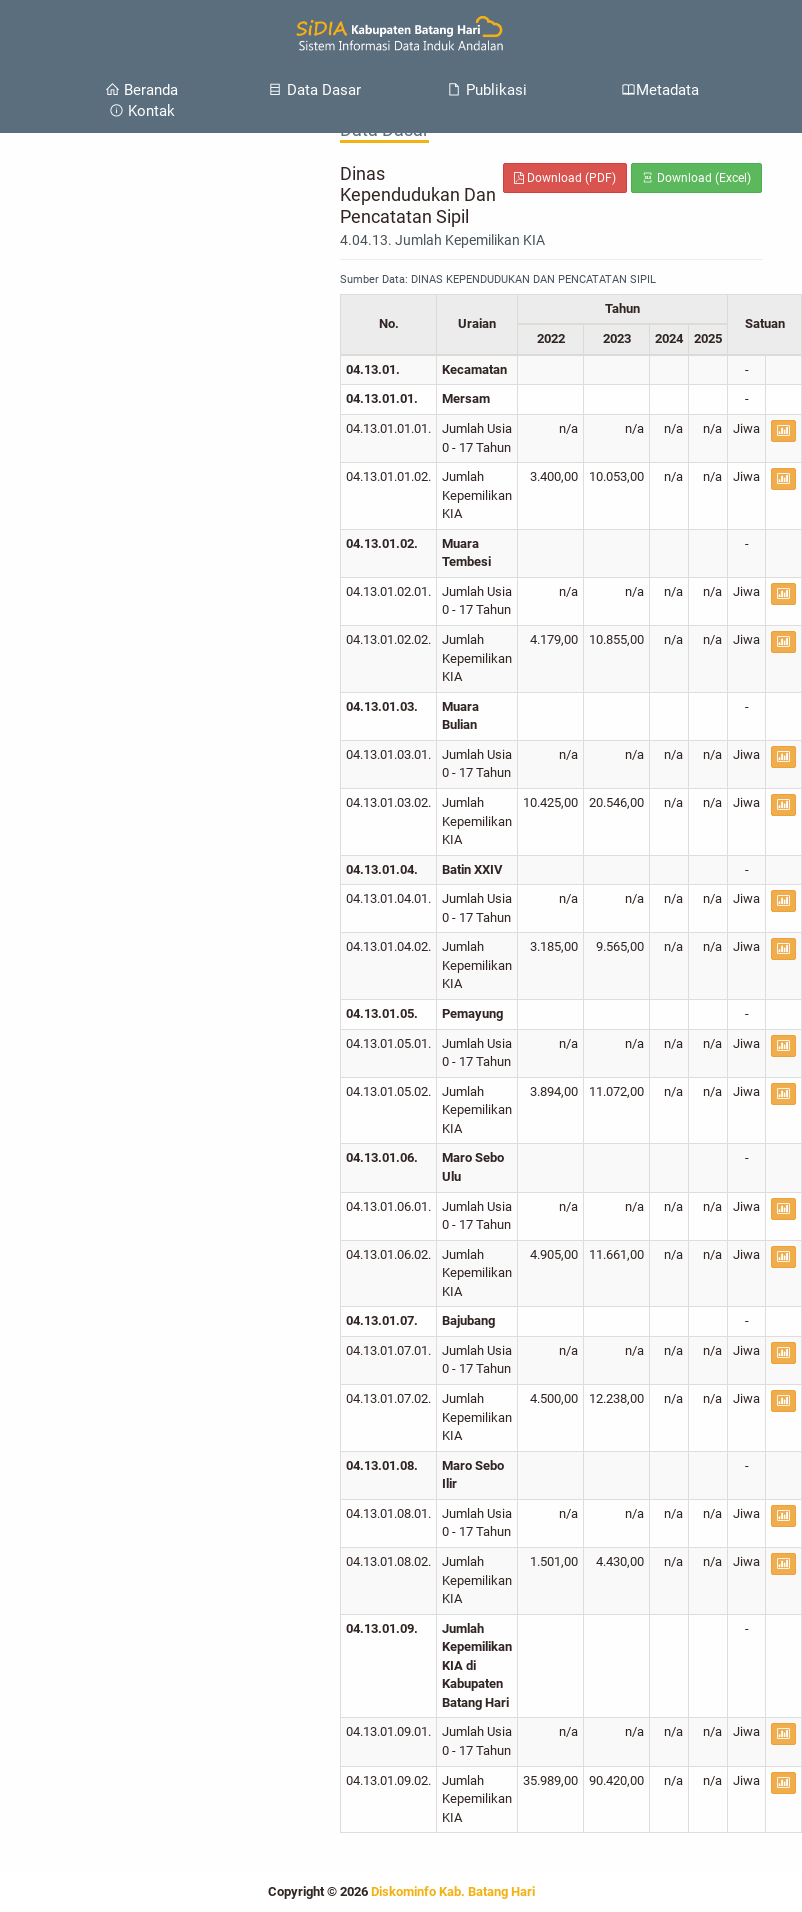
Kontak (142, 111)
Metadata (660, 90)
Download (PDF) (565, 178)
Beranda (141, 90)
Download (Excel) (696, 178)
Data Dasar (314, 90)
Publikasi (487, 90)
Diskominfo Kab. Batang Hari (453, 1891)
